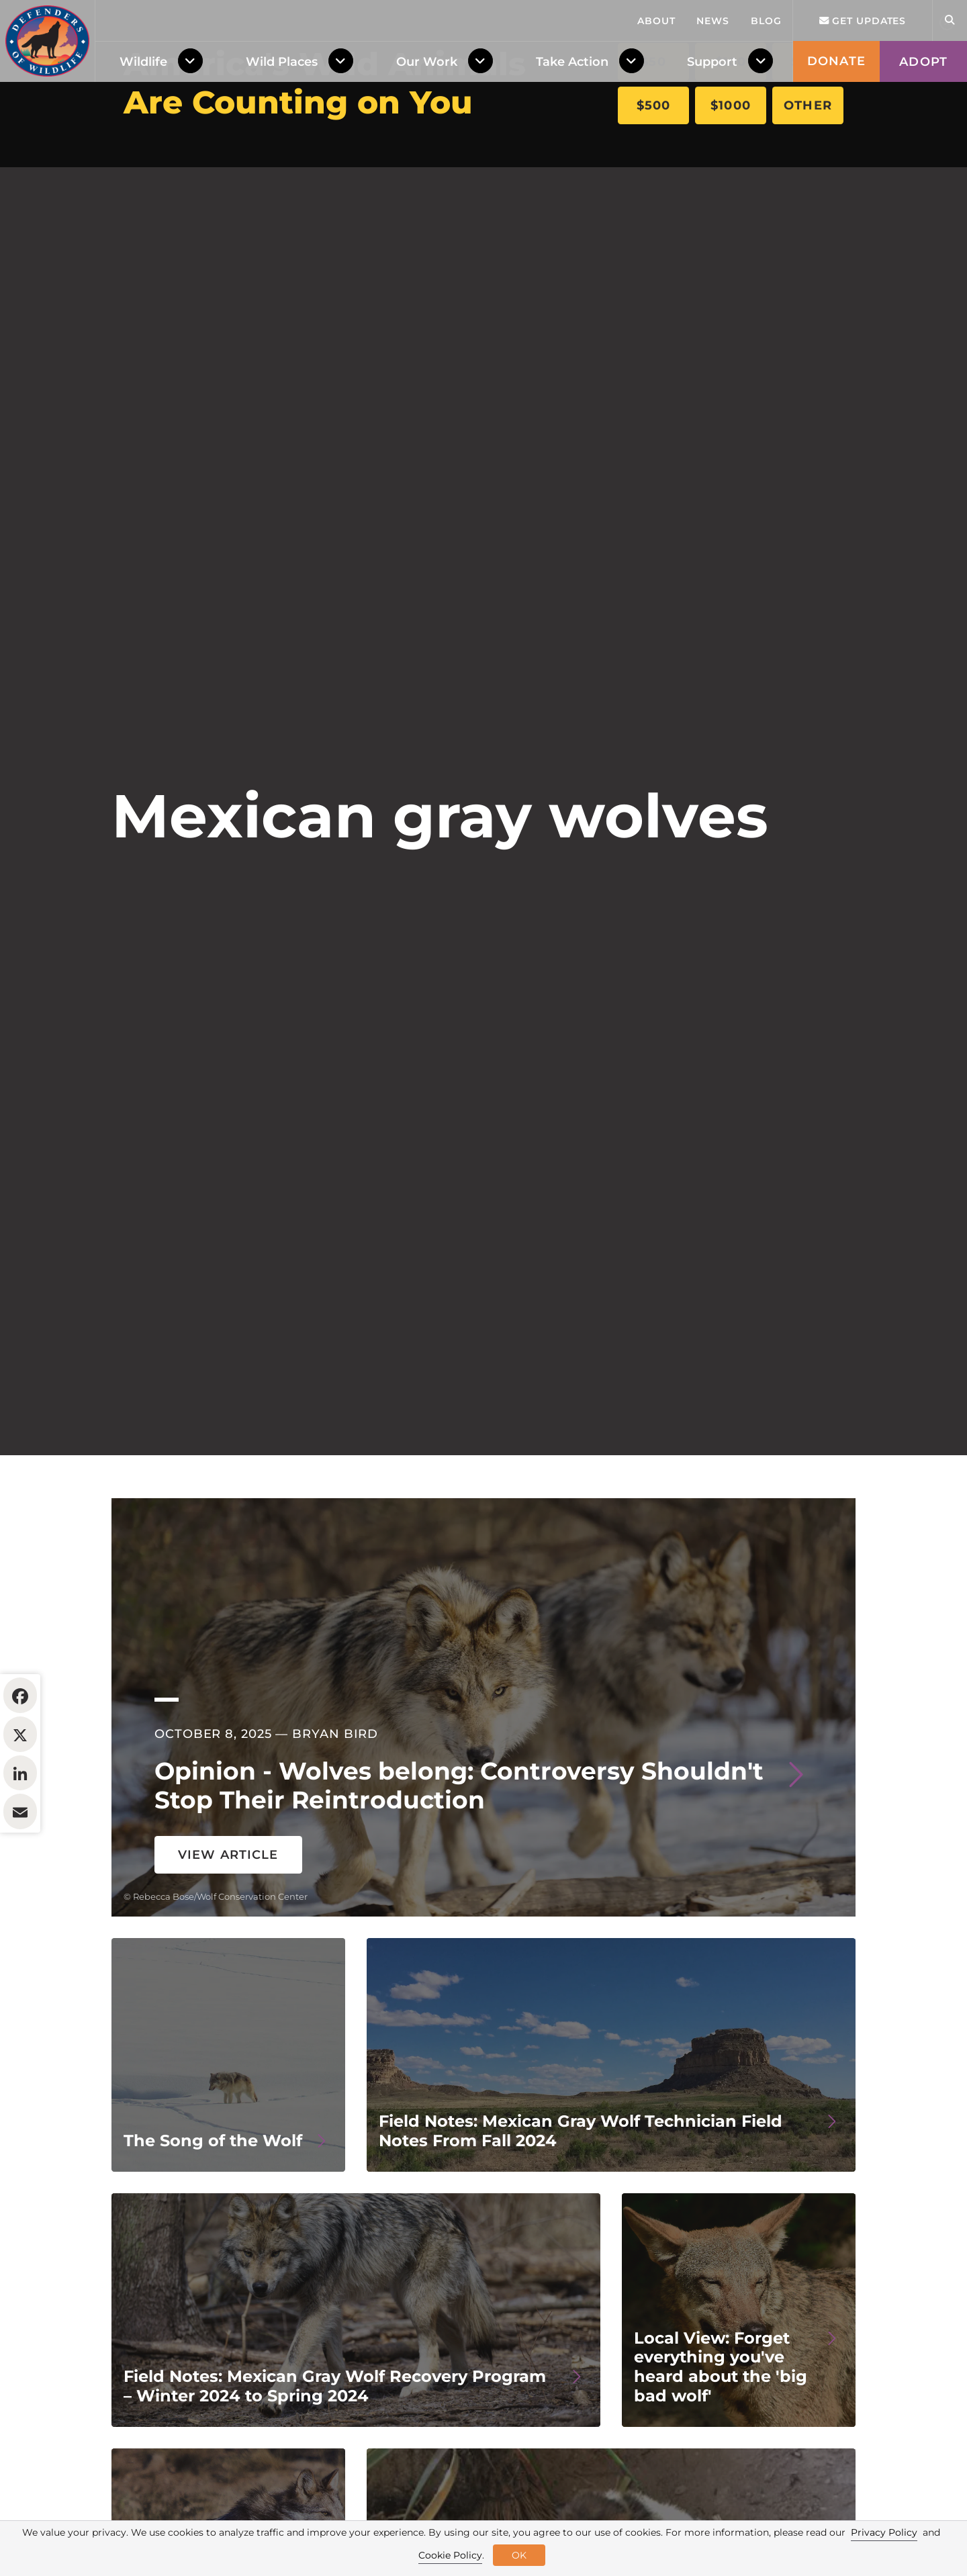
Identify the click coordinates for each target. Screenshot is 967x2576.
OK (519, 2555)
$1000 (730, 105)
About (656, 188)
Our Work (426, 229)
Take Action (572, 229)
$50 (653, 61)
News (712, 188)
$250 (808, 61)
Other (808, 105)
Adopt (923, 229)
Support (712, 229)
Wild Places (282, 229)
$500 (654, 105)
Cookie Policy (450, 2555)
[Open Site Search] (949, 187)
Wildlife (143, 229)
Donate (836, 228)
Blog (766, 188)
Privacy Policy (884, 2532)
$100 (731, 61)
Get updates (863, 188)
